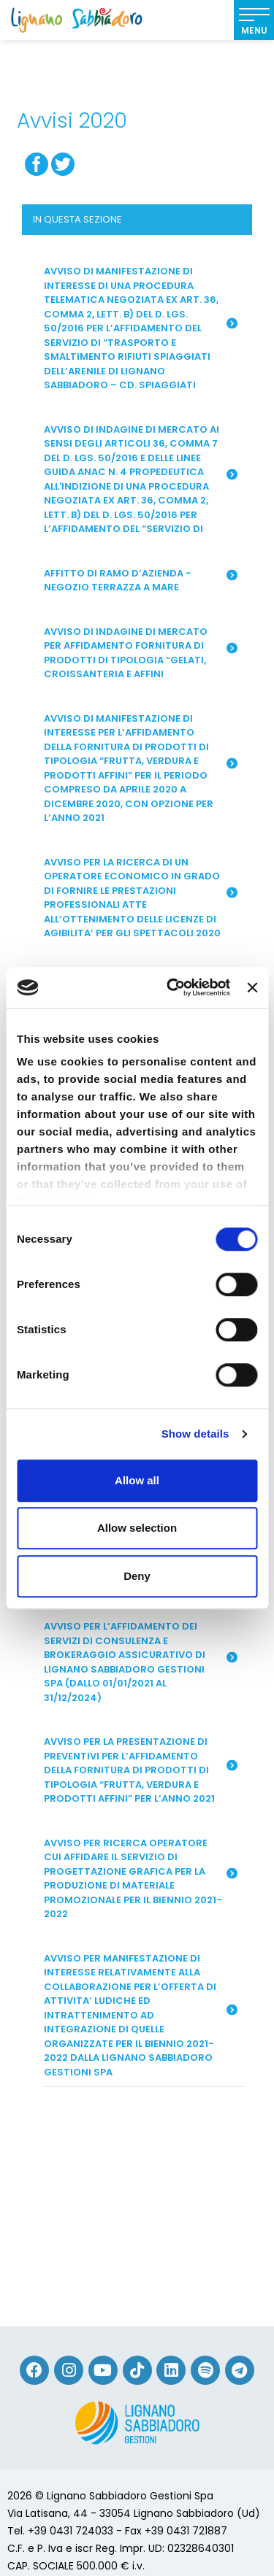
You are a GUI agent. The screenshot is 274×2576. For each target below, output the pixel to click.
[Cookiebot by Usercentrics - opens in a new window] (172, 987)
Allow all (137, 1480)
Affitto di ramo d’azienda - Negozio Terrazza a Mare (140, 580)
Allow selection (137, 1528)
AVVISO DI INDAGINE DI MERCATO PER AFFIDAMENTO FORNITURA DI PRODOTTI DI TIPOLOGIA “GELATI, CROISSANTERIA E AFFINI (140, 653)
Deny (137, 1576)
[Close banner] (252, 987)
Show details (195, 1433)
